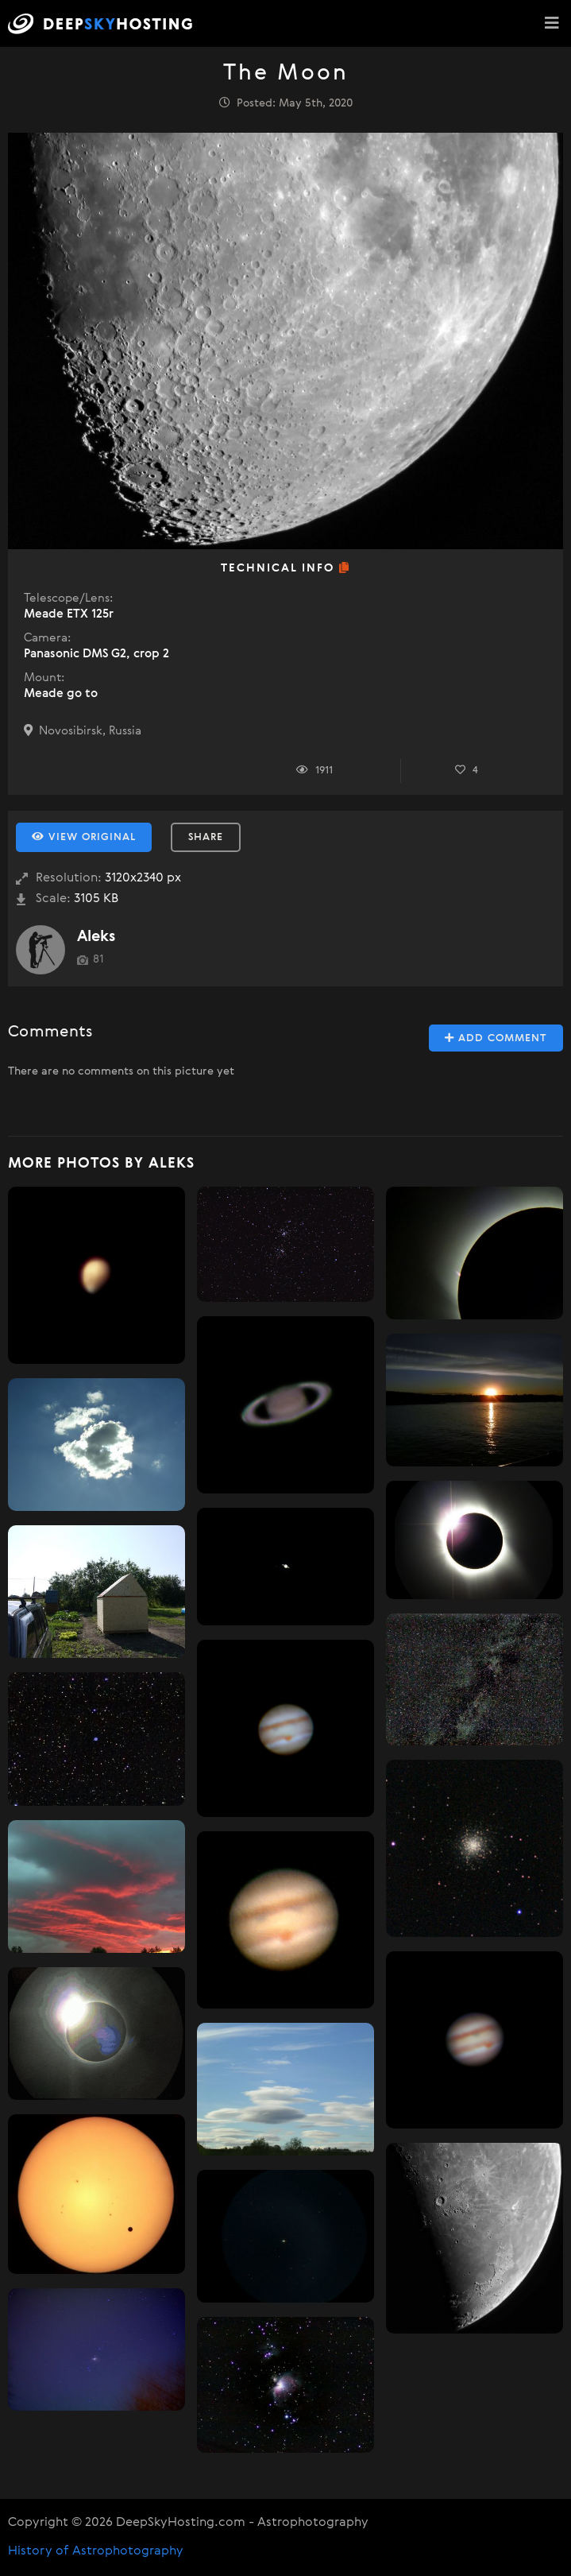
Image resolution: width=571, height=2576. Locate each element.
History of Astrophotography (95, 2551)
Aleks (96, 936)
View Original (84, 837)
